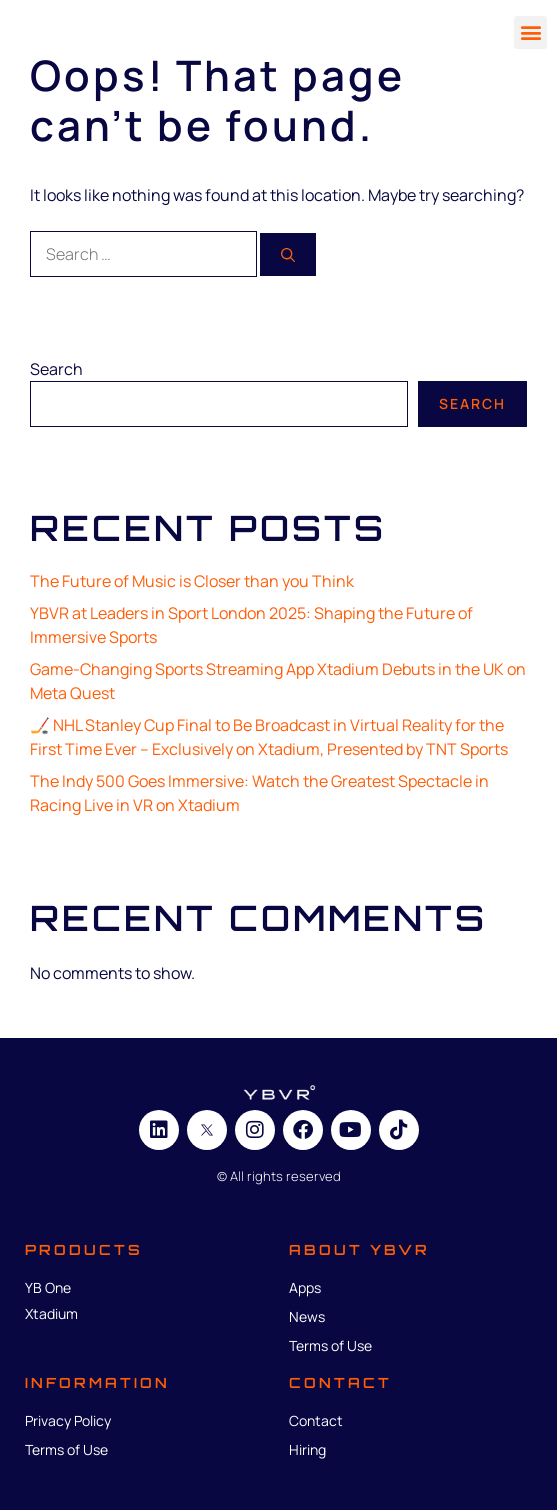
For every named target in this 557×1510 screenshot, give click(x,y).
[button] (530, 32)
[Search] (288, 254)
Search (56, 369)
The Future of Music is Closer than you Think (192, 581)
